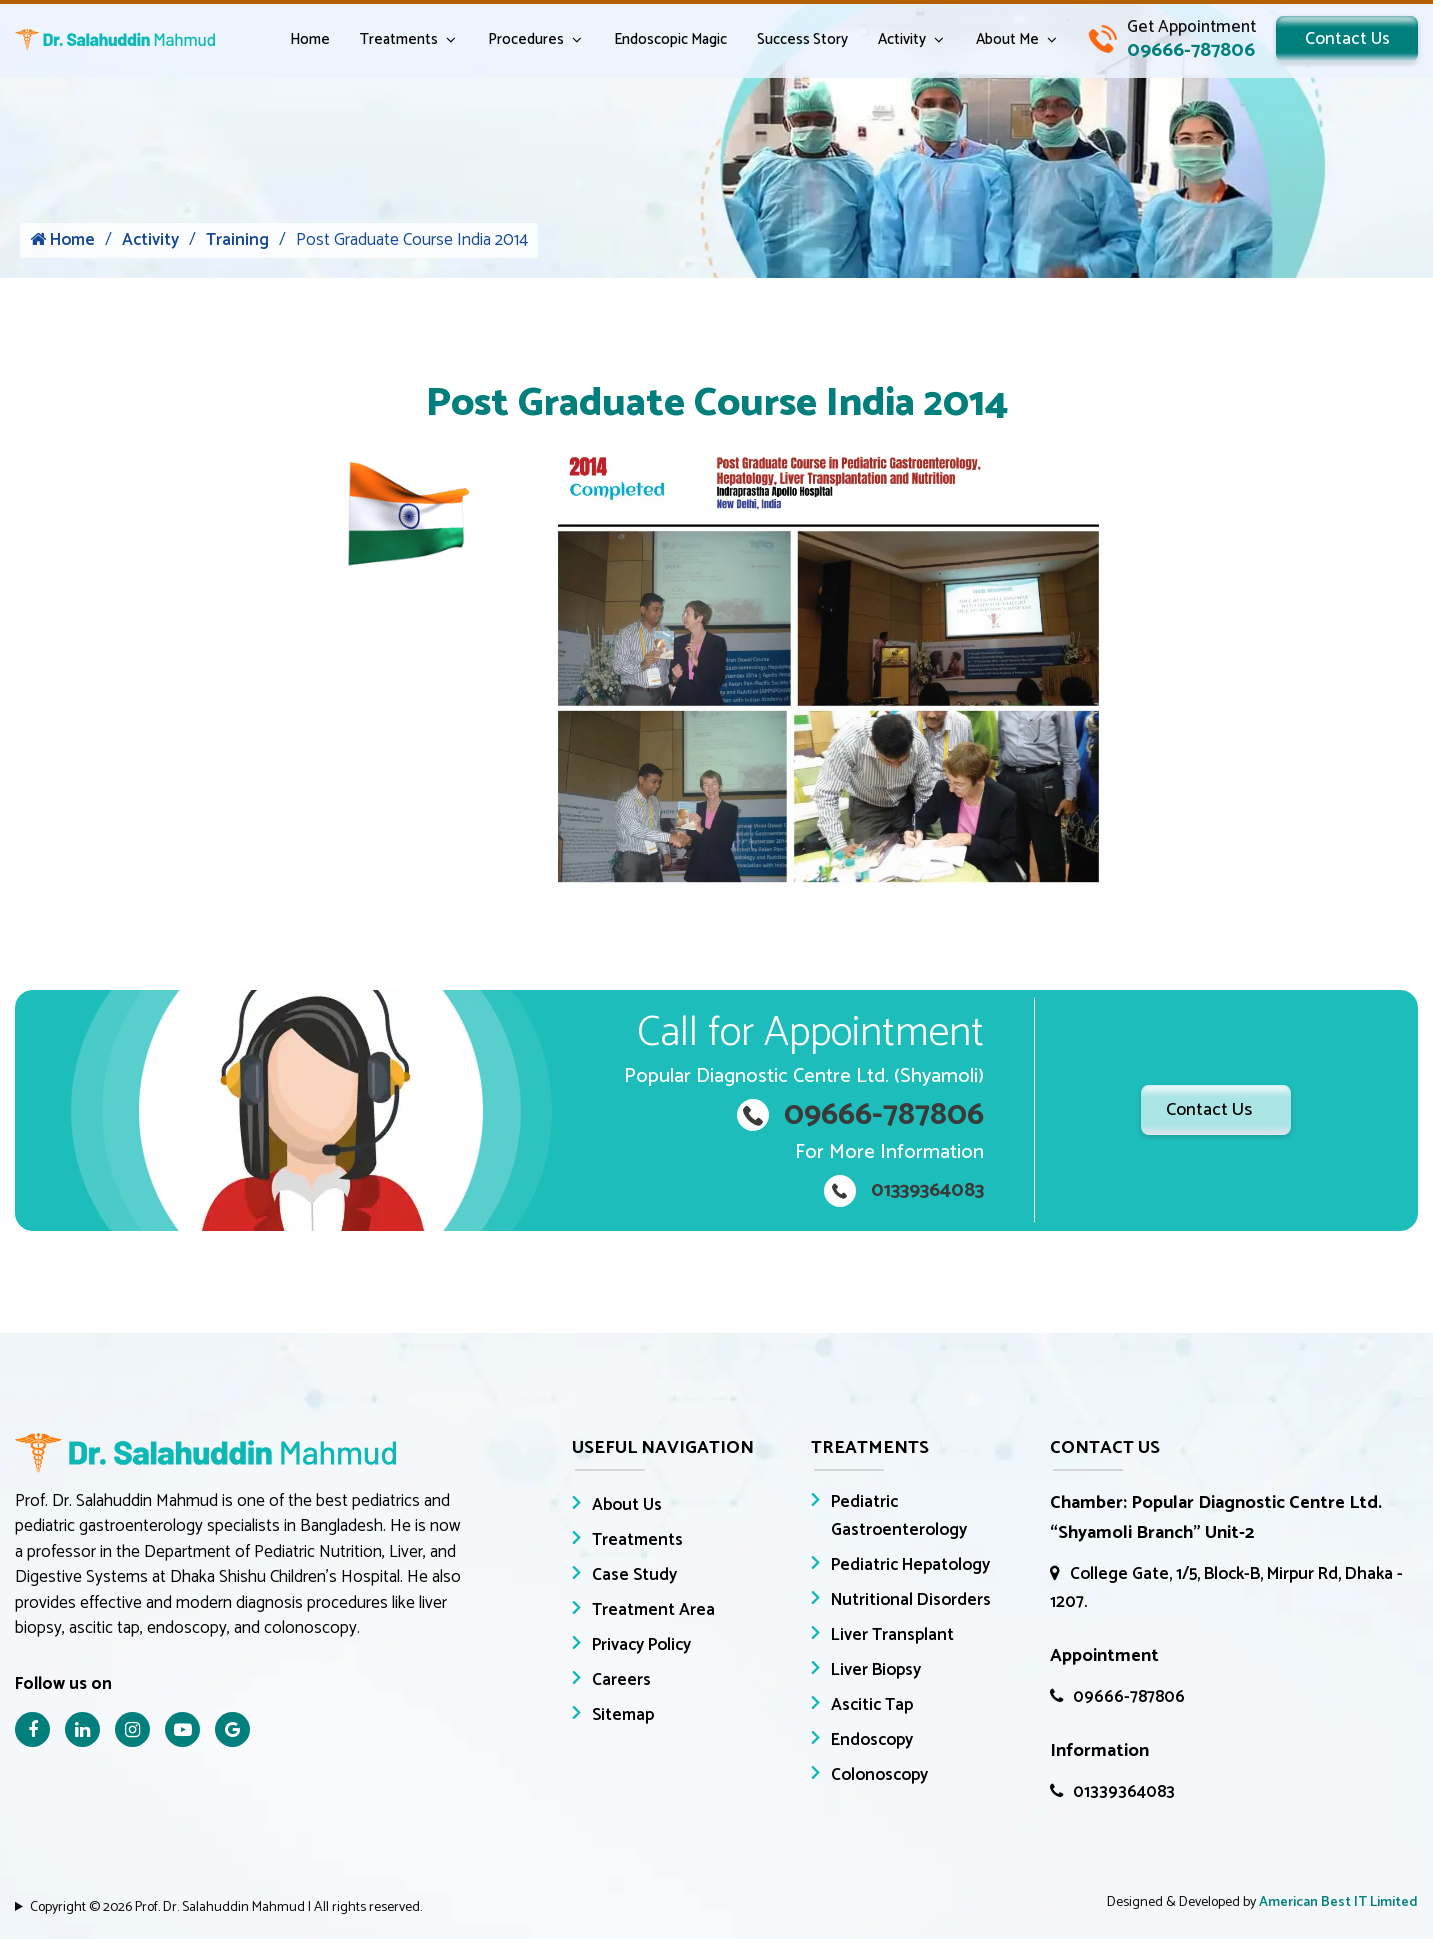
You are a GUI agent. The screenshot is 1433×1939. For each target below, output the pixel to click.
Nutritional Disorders (911, 1600)
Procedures (518, 40)
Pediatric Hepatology (910, 1565)
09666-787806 (1117, 1697)
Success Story (794, 40)
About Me (999, 40)
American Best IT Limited (1338, 1902)
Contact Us (1343, 40)
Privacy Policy (641, 1645)
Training (237, 243)
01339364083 (1112, 1792)
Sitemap (623, 1715)
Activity (894, 40)
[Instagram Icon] (132, 1729)
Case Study (634, 1575)
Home (302, 40)
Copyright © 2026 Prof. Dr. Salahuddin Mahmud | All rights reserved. (226, 1907)
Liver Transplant (892, 1635)
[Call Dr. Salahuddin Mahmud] (1164, 40)
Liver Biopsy (876, 1670)
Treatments (391, 40)
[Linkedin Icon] (82, 1729)
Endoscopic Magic (662, 40)
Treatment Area (653, 1610)
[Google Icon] (232, 1729)
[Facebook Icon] (32, 1729)
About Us (627, 1505)
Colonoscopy (879, 1775)
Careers (621, 1680)
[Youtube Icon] (182, 1729)
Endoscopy (872, 1740)
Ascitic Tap (872, 1705)
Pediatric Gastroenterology (899, 1516)
